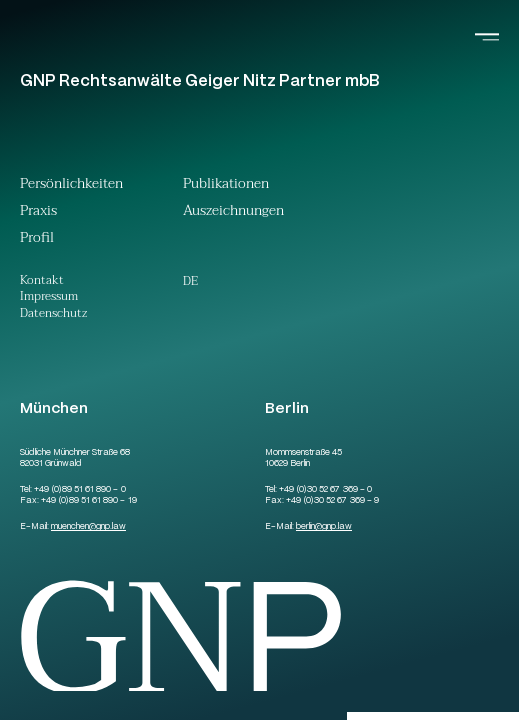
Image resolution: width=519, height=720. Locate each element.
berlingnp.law (324, 527)
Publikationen (226, 186)
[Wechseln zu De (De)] (190, 280)
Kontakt (42, 281)
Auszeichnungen (233, 213)
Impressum (49, 297)
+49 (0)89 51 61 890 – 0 (79, 490)
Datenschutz (53, 314)
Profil (37, 240)
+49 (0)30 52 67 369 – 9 (332, 501)
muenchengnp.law (88, 527)
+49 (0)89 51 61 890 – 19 (88, 501)
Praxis (38, 213)
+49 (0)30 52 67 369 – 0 (325, 490)
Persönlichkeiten (71, 186)
